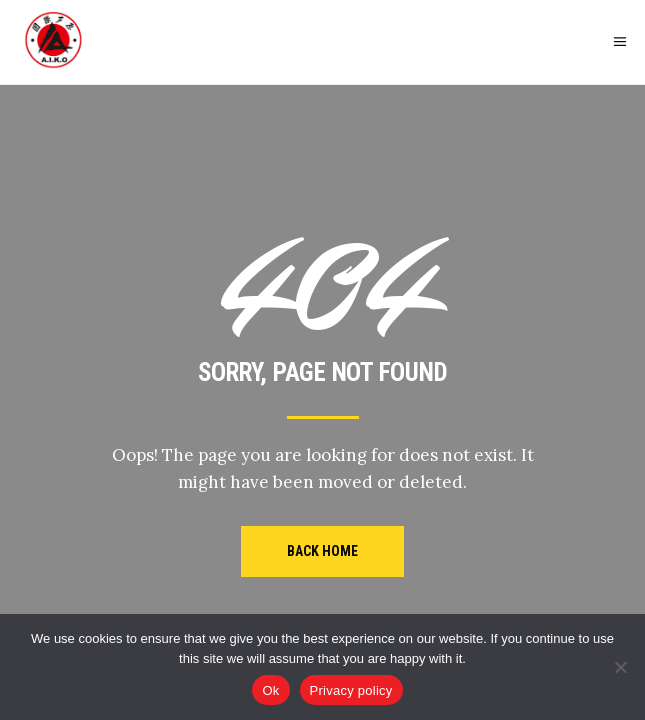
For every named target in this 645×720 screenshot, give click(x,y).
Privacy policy (351, 690)
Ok (270, 690)
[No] (620, 667)
